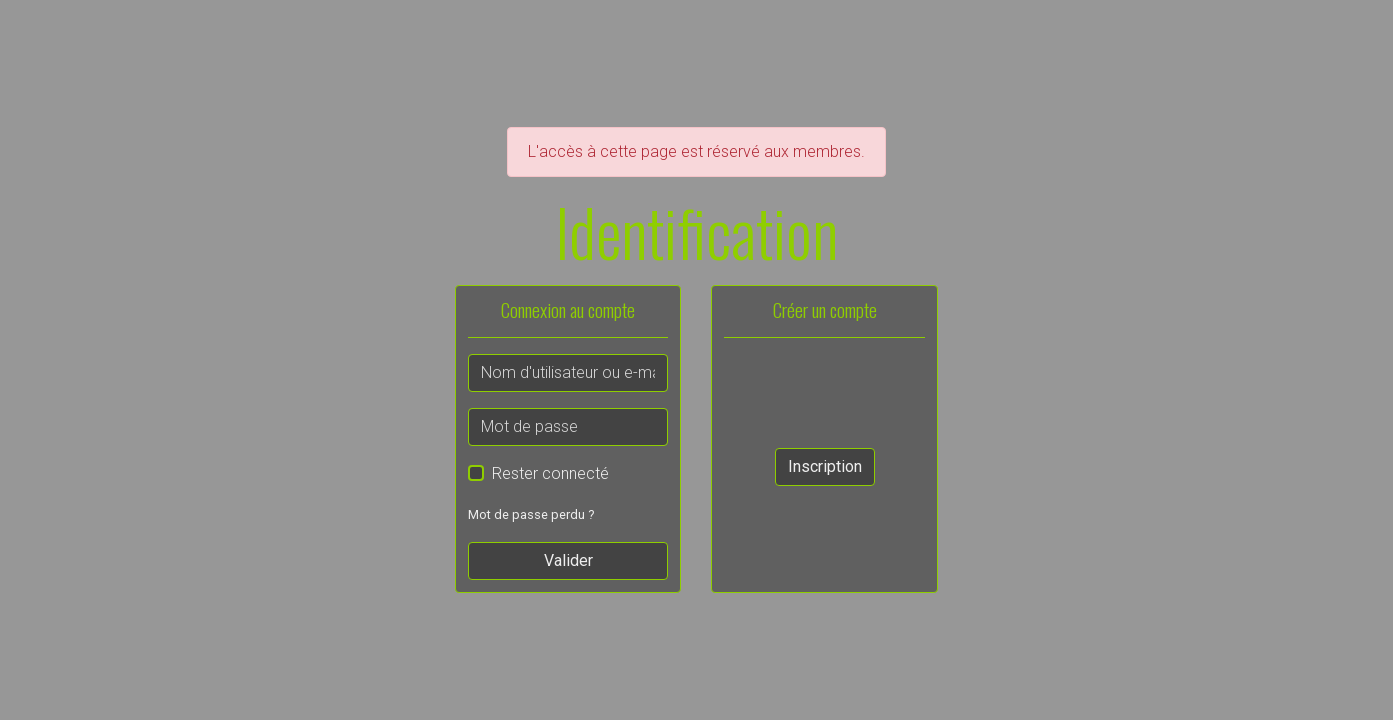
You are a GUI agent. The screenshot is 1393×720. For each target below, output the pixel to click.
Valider (568, 560)
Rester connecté (550, 473)
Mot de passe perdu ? (531, 514)
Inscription (825, 466)
